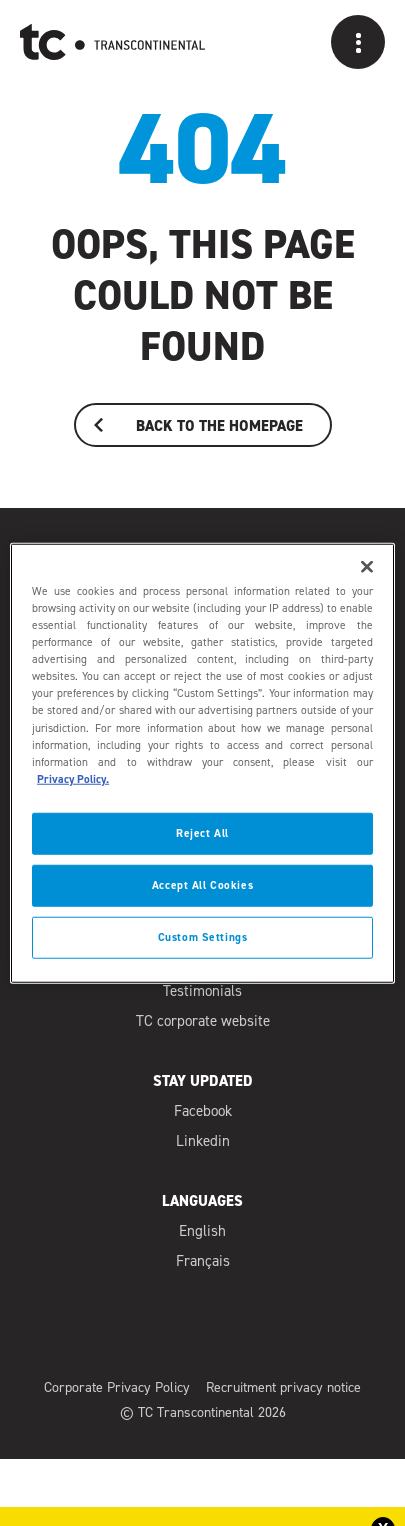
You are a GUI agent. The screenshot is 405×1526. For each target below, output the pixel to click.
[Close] (367, 567)
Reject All (202, 832)
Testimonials (202, 993)
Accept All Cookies (202, 884)
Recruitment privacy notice (283, 1389)
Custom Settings (203, 936)
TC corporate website (203, 1022)
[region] (202, 763)
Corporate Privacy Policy (117, 1389)
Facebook (203, 1113)
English (202, 1233)
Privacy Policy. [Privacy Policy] (73, 778)
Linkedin (203, 1142)
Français (203, 1262)
